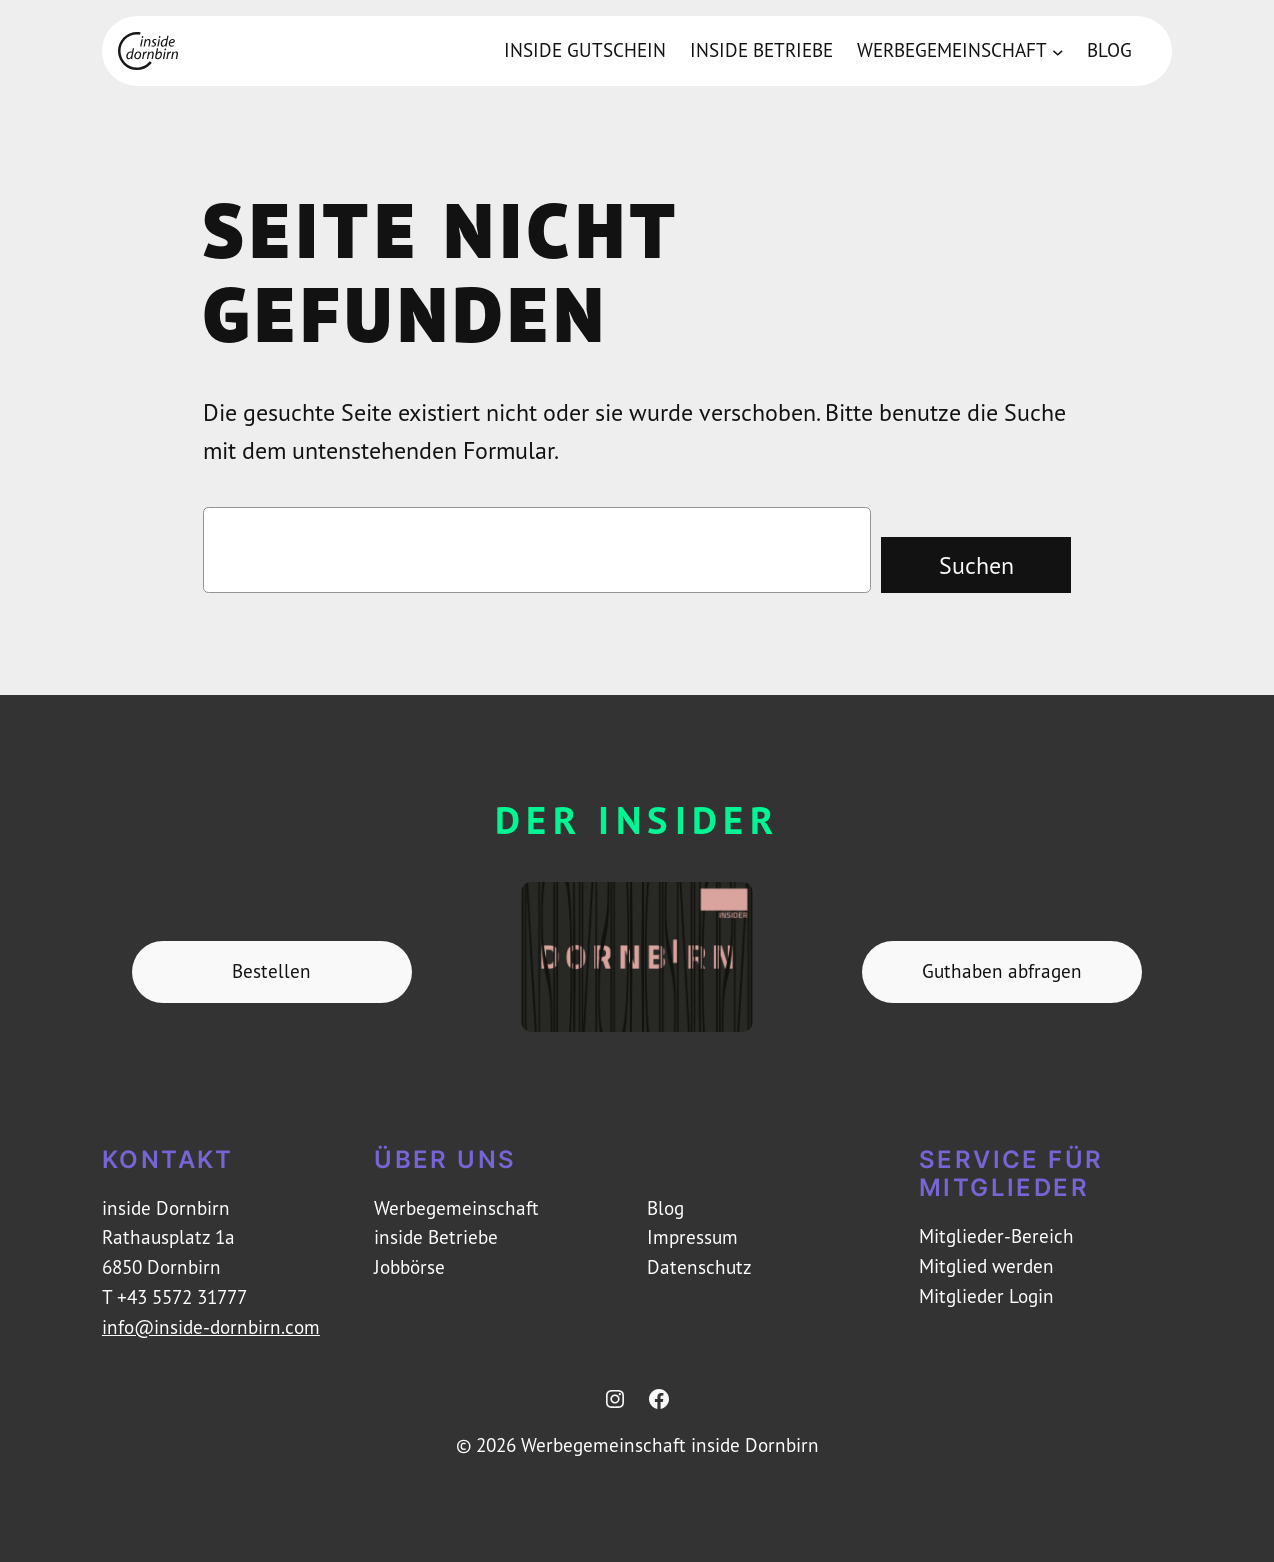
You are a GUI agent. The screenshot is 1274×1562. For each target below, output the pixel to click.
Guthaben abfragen (1002, 971)
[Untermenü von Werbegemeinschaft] (1058, 51)
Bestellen (271, 971)
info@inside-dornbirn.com (211, 1327)
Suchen (976, 565)
